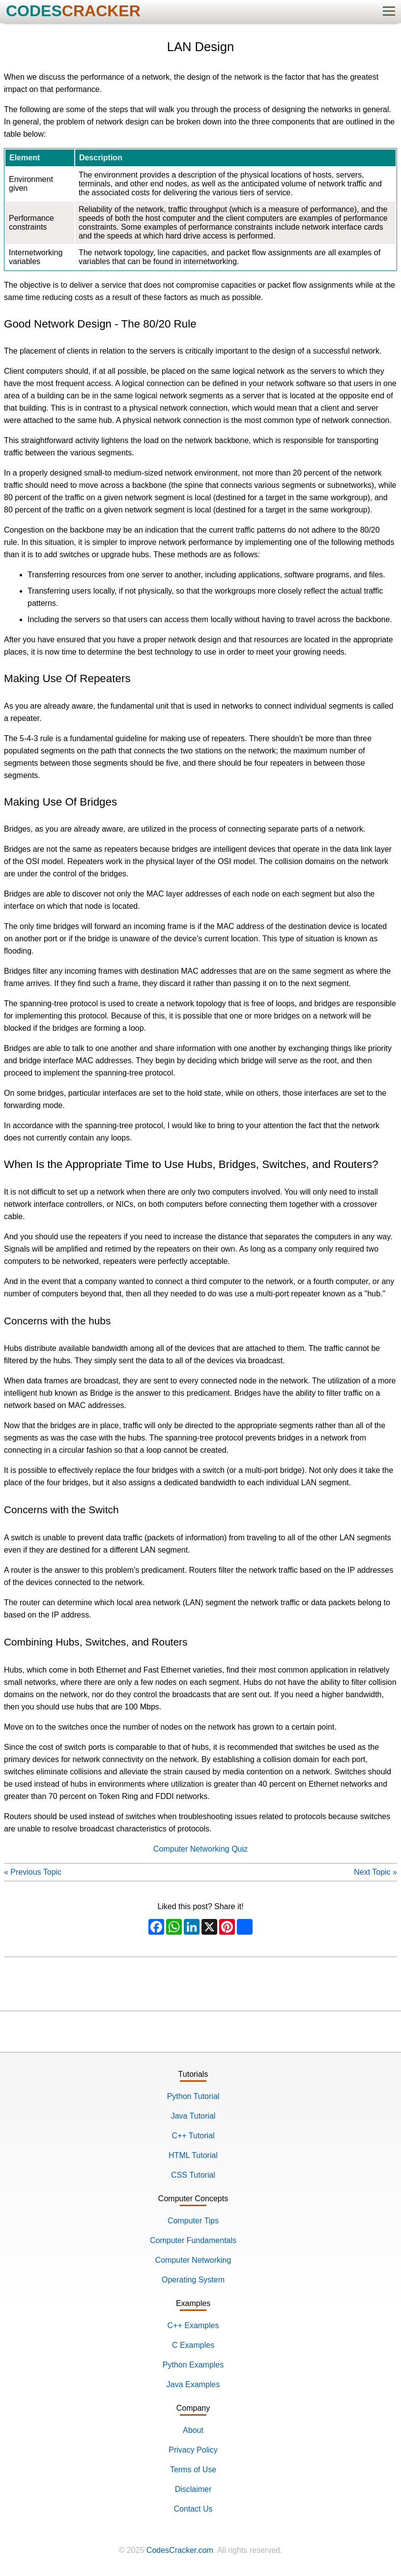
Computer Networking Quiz (200, 1849)
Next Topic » (375, 1872)
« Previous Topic (32, 1872)
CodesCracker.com (179, 2550)
